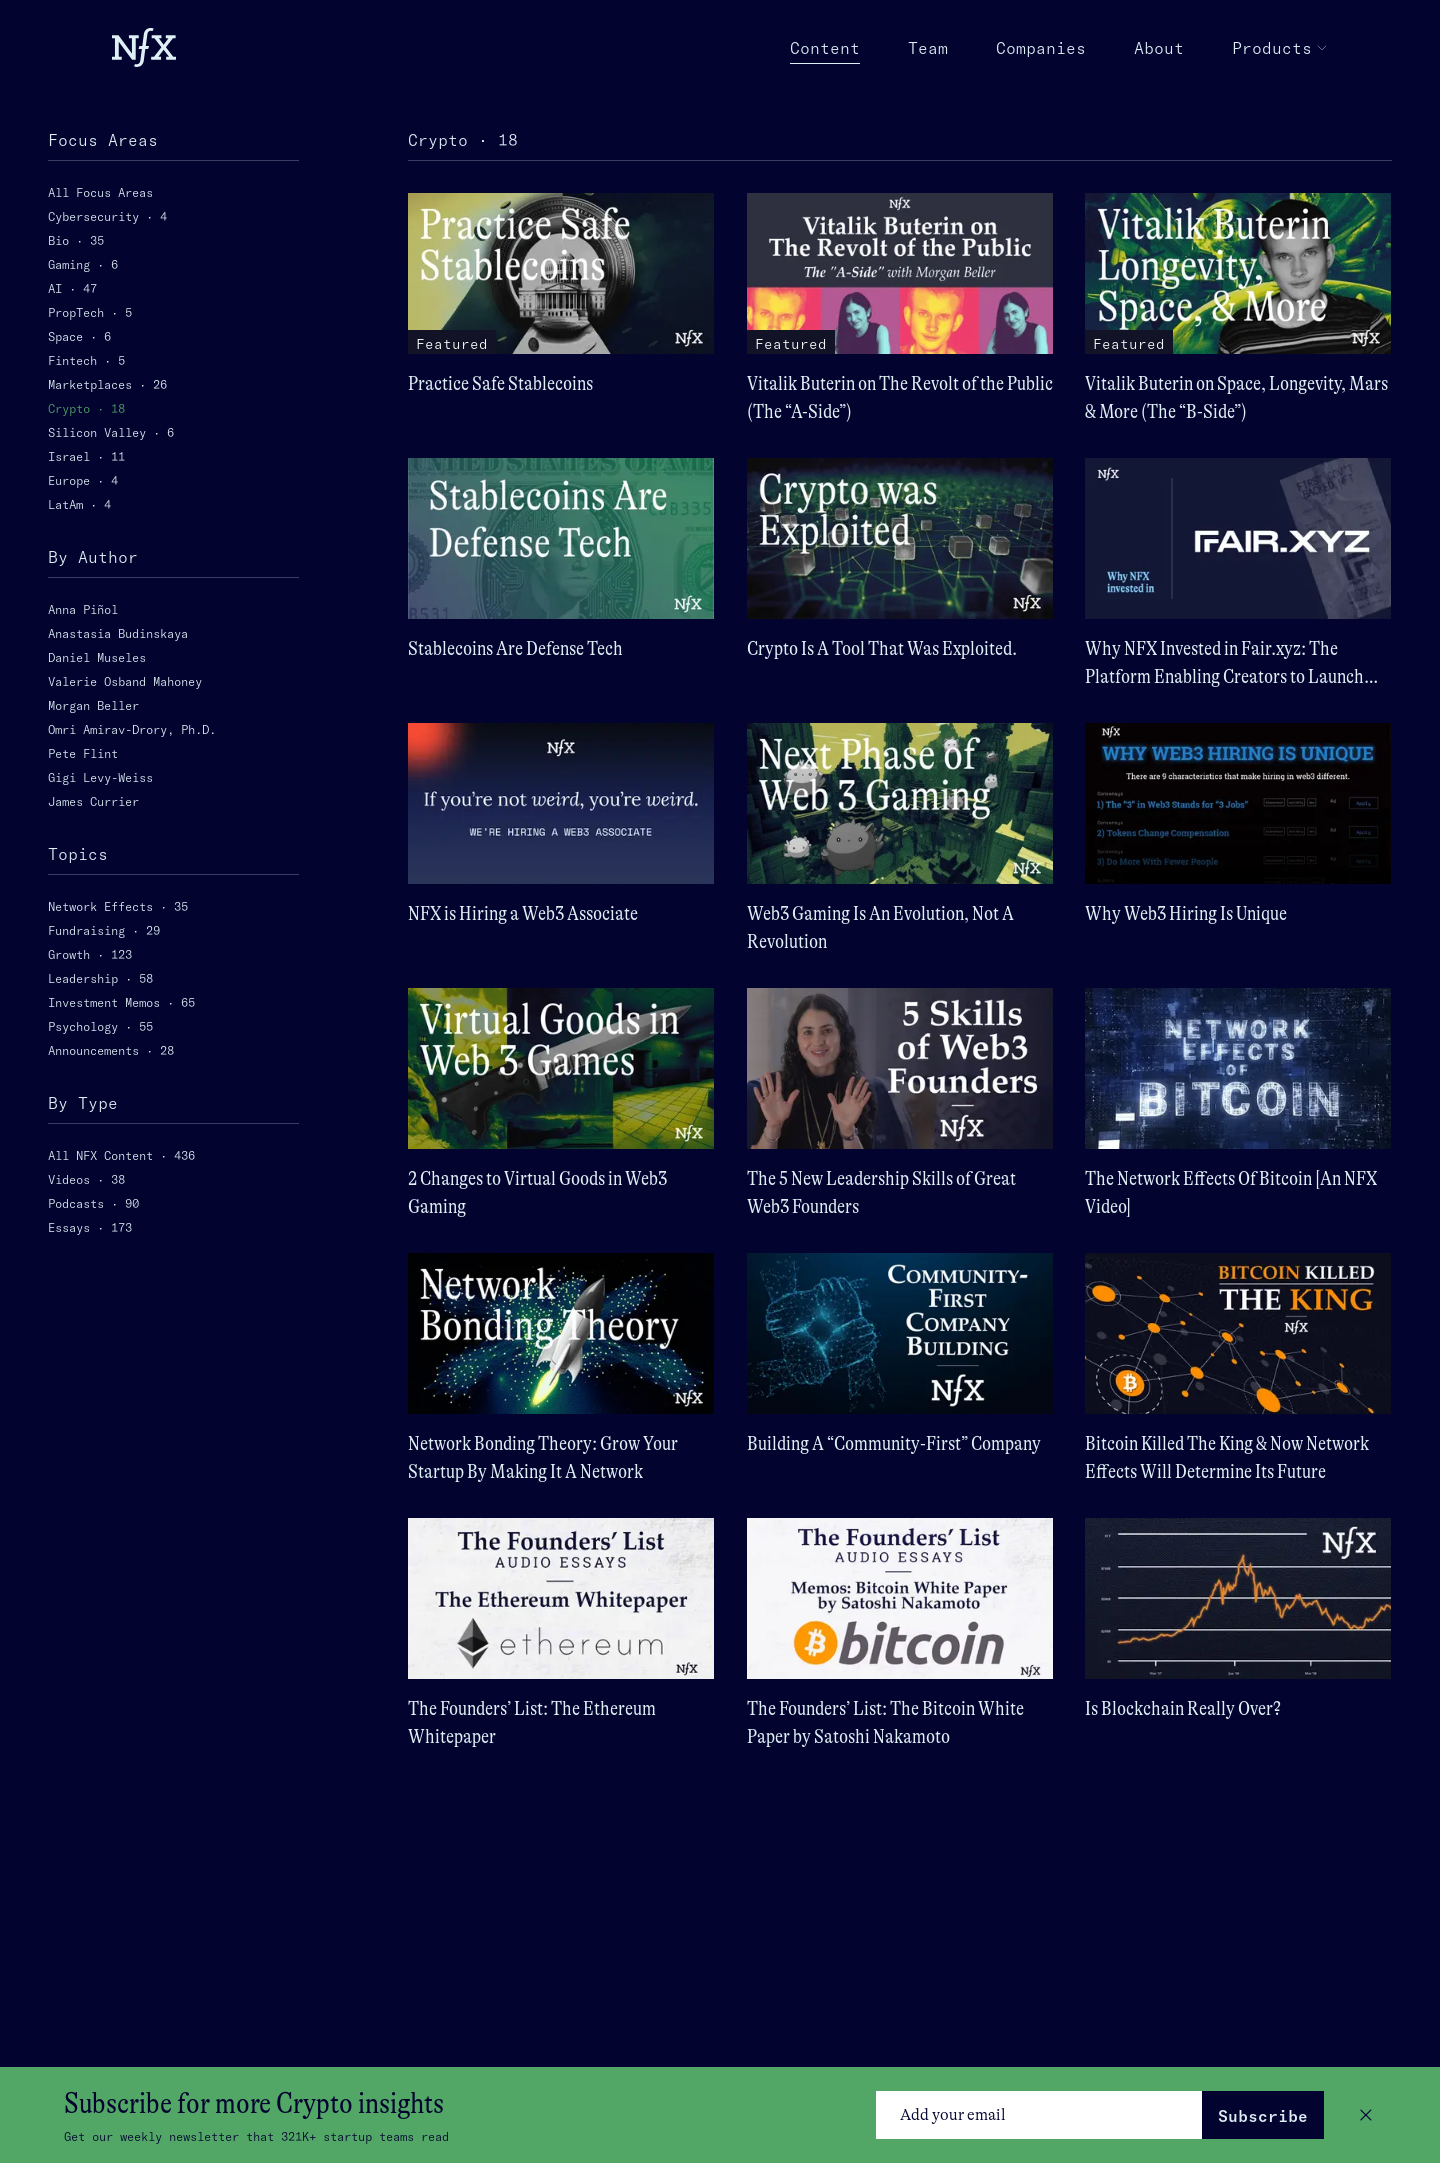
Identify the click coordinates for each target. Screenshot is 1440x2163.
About (1159, 48)
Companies (1041, 48)
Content (825, 49)
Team (928, 48)
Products (1280, 48)
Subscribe (1263, 2116)
